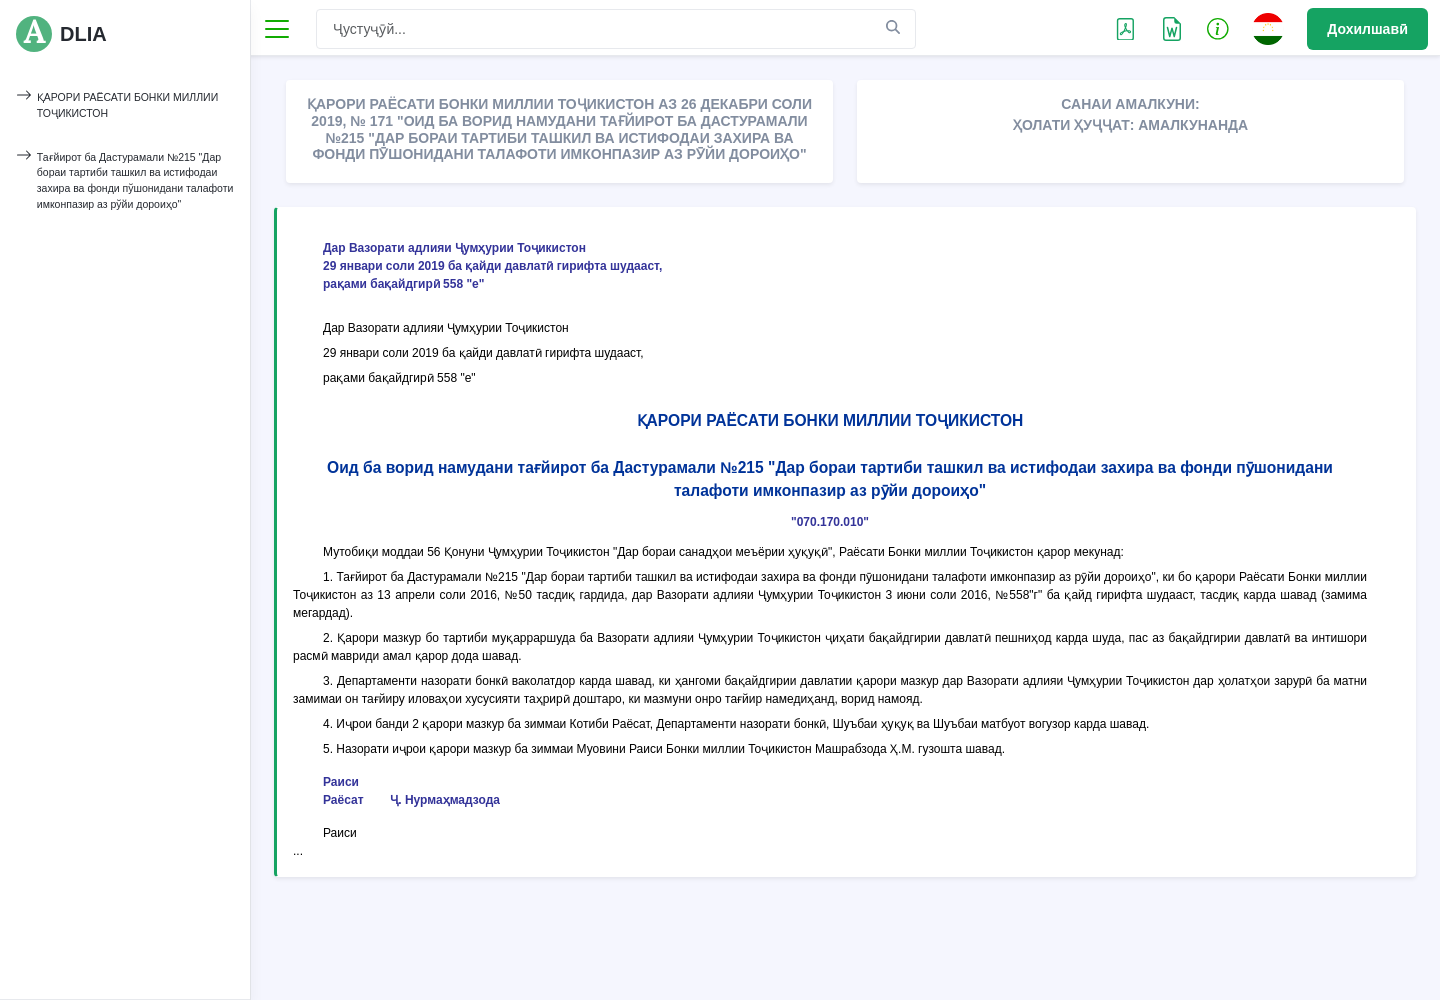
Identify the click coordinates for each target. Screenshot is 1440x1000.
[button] (1218, 28)
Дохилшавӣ (1367, 29)
